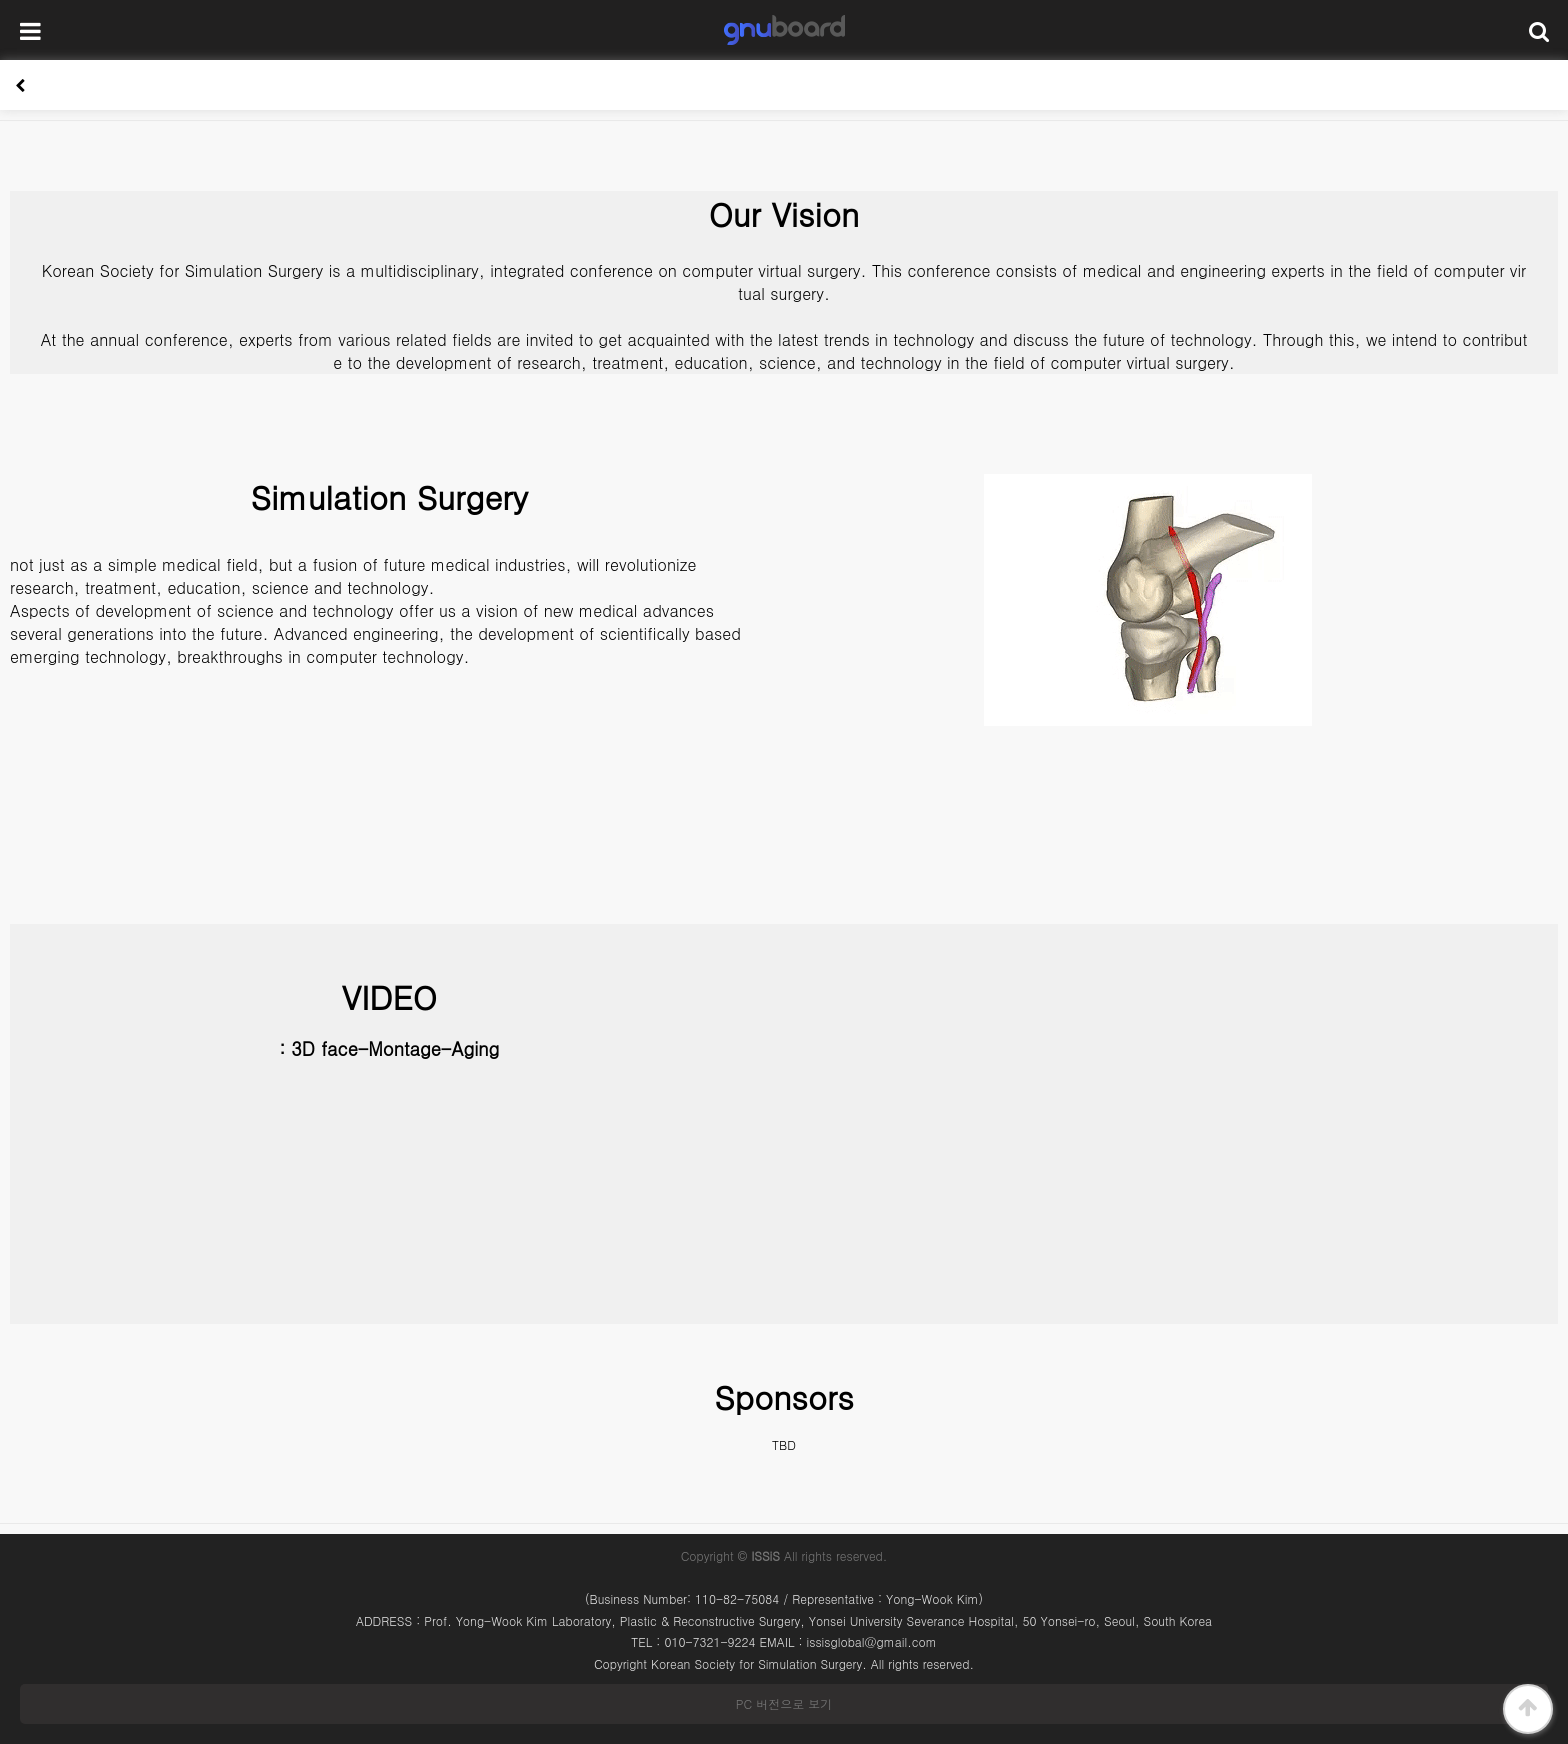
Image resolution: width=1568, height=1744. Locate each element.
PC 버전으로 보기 (784, 1703)
